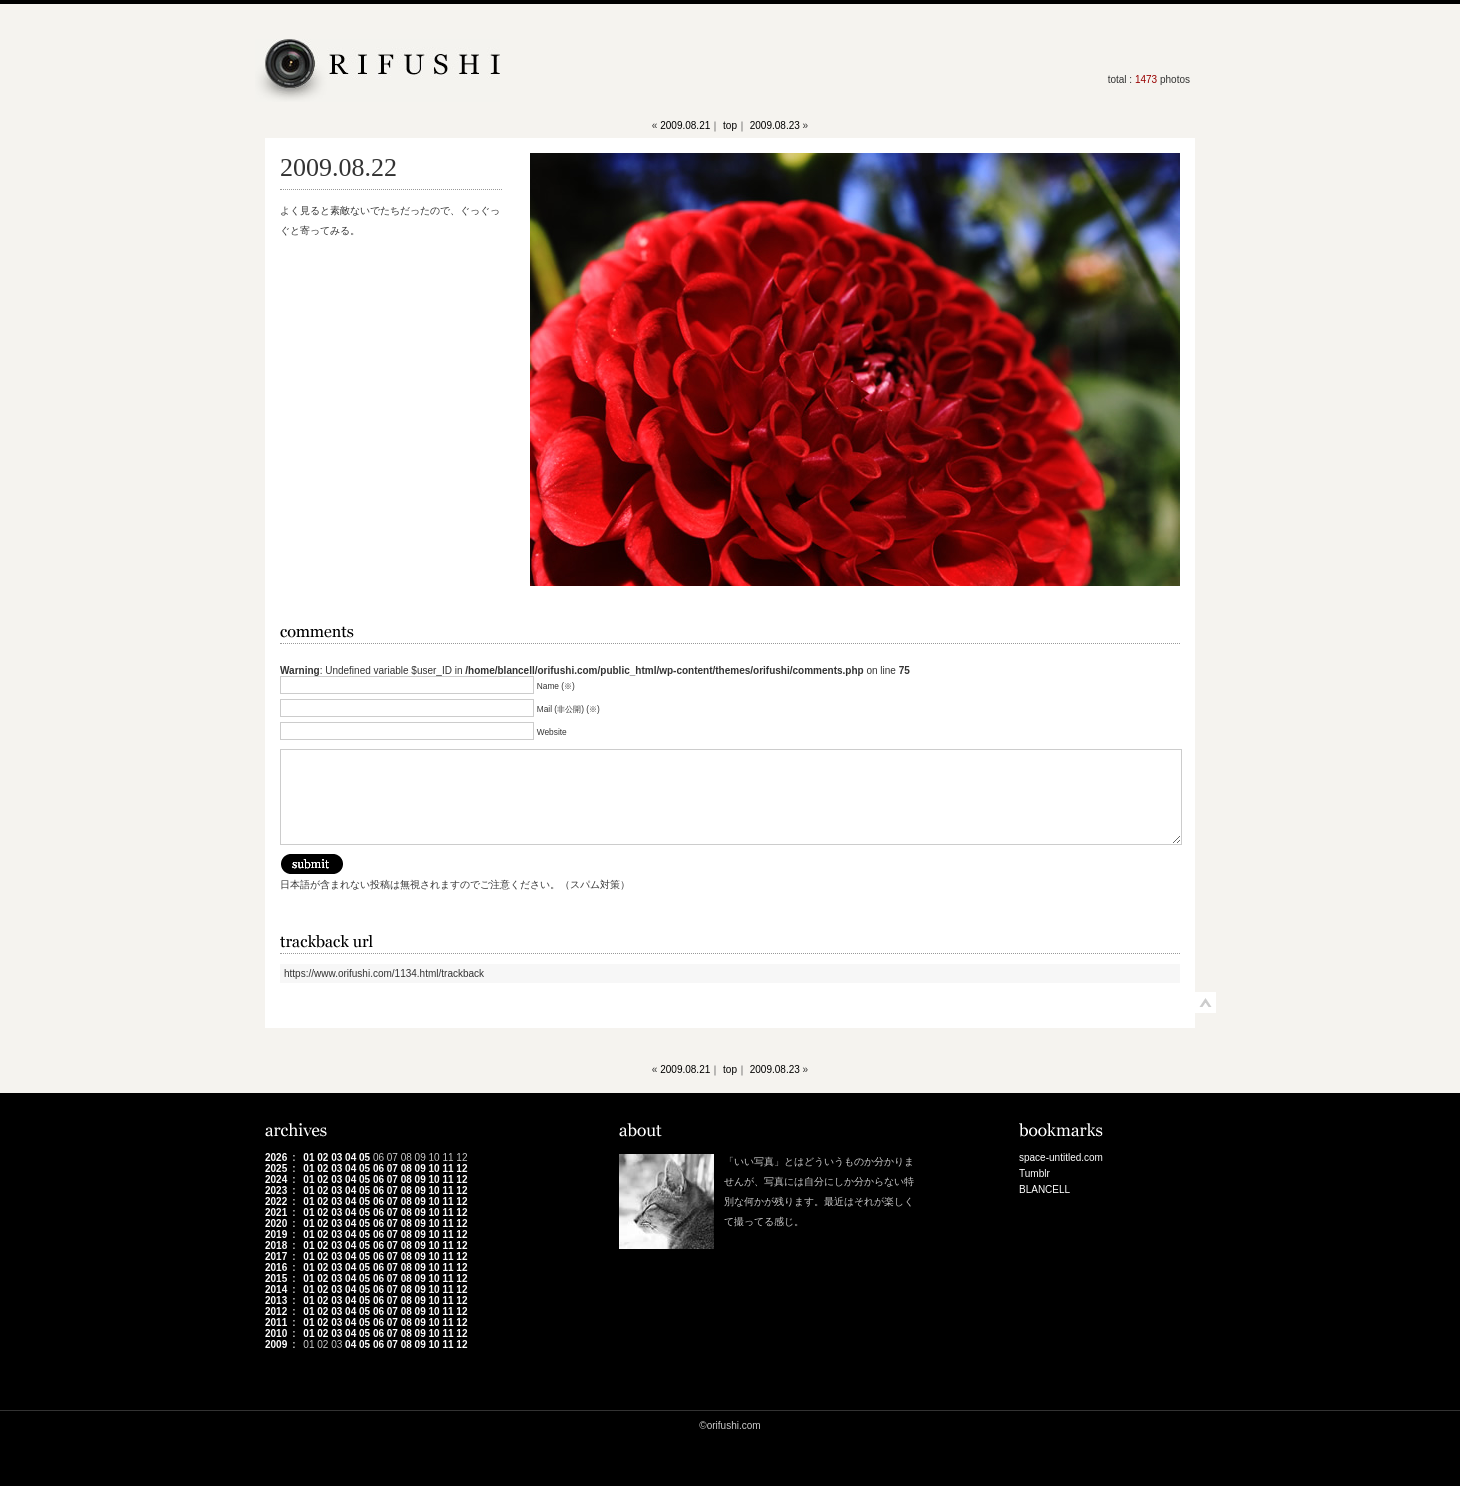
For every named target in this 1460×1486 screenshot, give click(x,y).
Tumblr (1034, 1173)
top (730, 125)
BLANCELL (1044, 1189)
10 (434, 1168)
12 (461, 1168)
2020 (276, 1223)
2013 (276, 1300)
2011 (276, 1322)
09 (420, 1168)
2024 (276, 1179)
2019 (276, 1234)
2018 (276, 1245)
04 (350, 1157)
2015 (276, 1278)
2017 (276, 1256)
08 (406, 1168)
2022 (276, 1201)
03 (336, 1157)
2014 (276, 1289)
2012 (276, 1311)
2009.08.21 (685, 125)
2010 (276, 1333)
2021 (276, 1212)
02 (322, 1157)
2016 (276, 1267)
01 (308, 1157)
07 (392, 1168)
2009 (276, 1344)
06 (378, 1168)
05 (364, 1157)
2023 (276, 1190)
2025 (276, 1168)
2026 (276, 1157)
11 (447, 1168)
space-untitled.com (1061, 1157)
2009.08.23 (775, 125)
